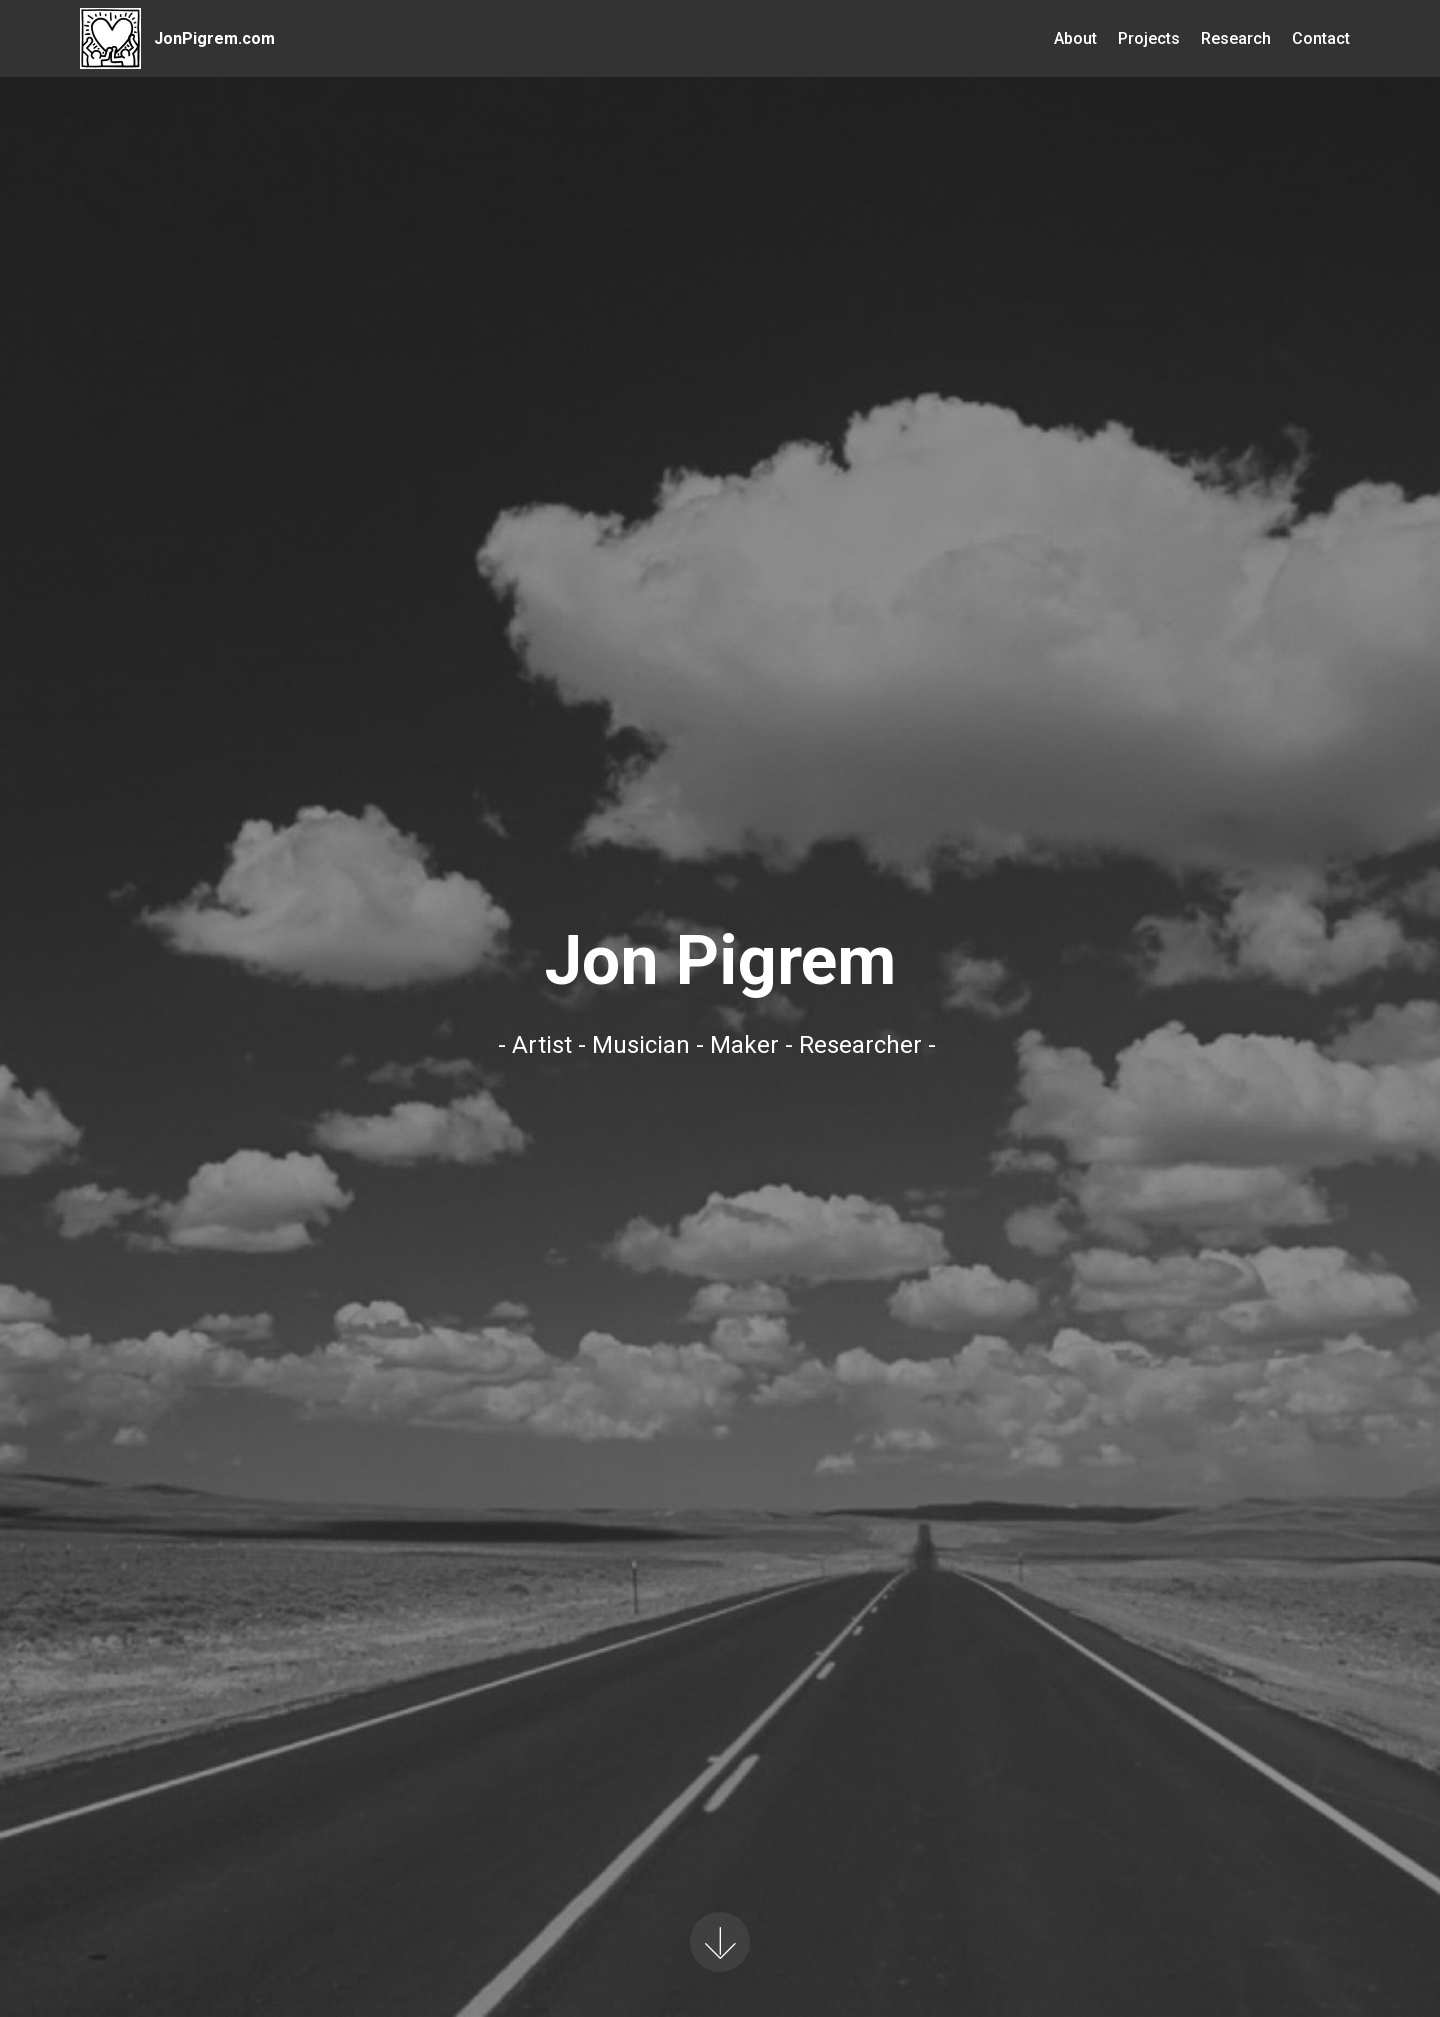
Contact (1321, 38)
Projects (1149, 38)
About (1075, 38)
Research (1236, 38)
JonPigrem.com (214, 38)
